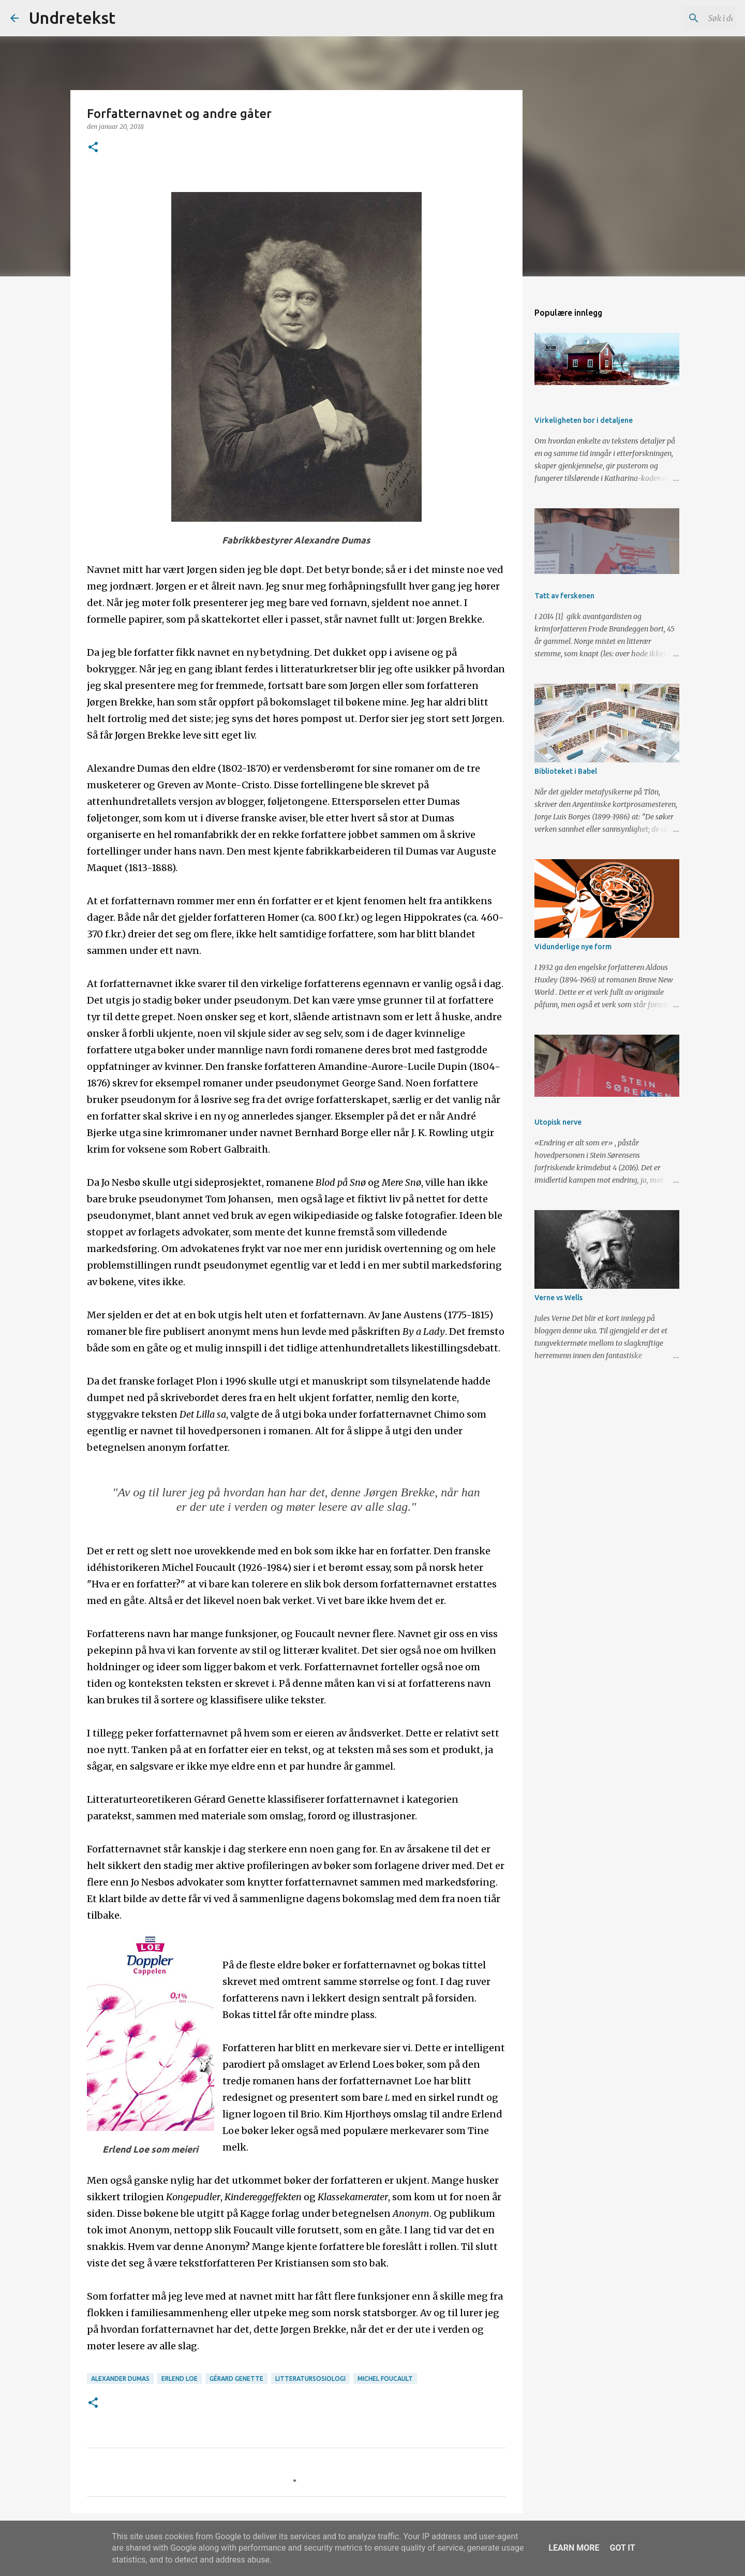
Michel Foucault (385, 2378)
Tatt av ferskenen (564, 596)
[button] (93, 148)
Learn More (573, 2548)
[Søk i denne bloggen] (682, 18)
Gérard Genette (236, 2378)
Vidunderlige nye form (573, 947)
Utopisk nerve (558, 1122)
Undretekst (72, 17)
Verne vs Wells (558, 1297)
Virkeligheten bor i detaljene (583, 420)
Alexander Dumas (120, 2378)
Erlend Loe (179, 2378)
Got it (622, 2548)
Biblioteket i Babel (565, 771)
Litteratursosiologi (310, 2378)
